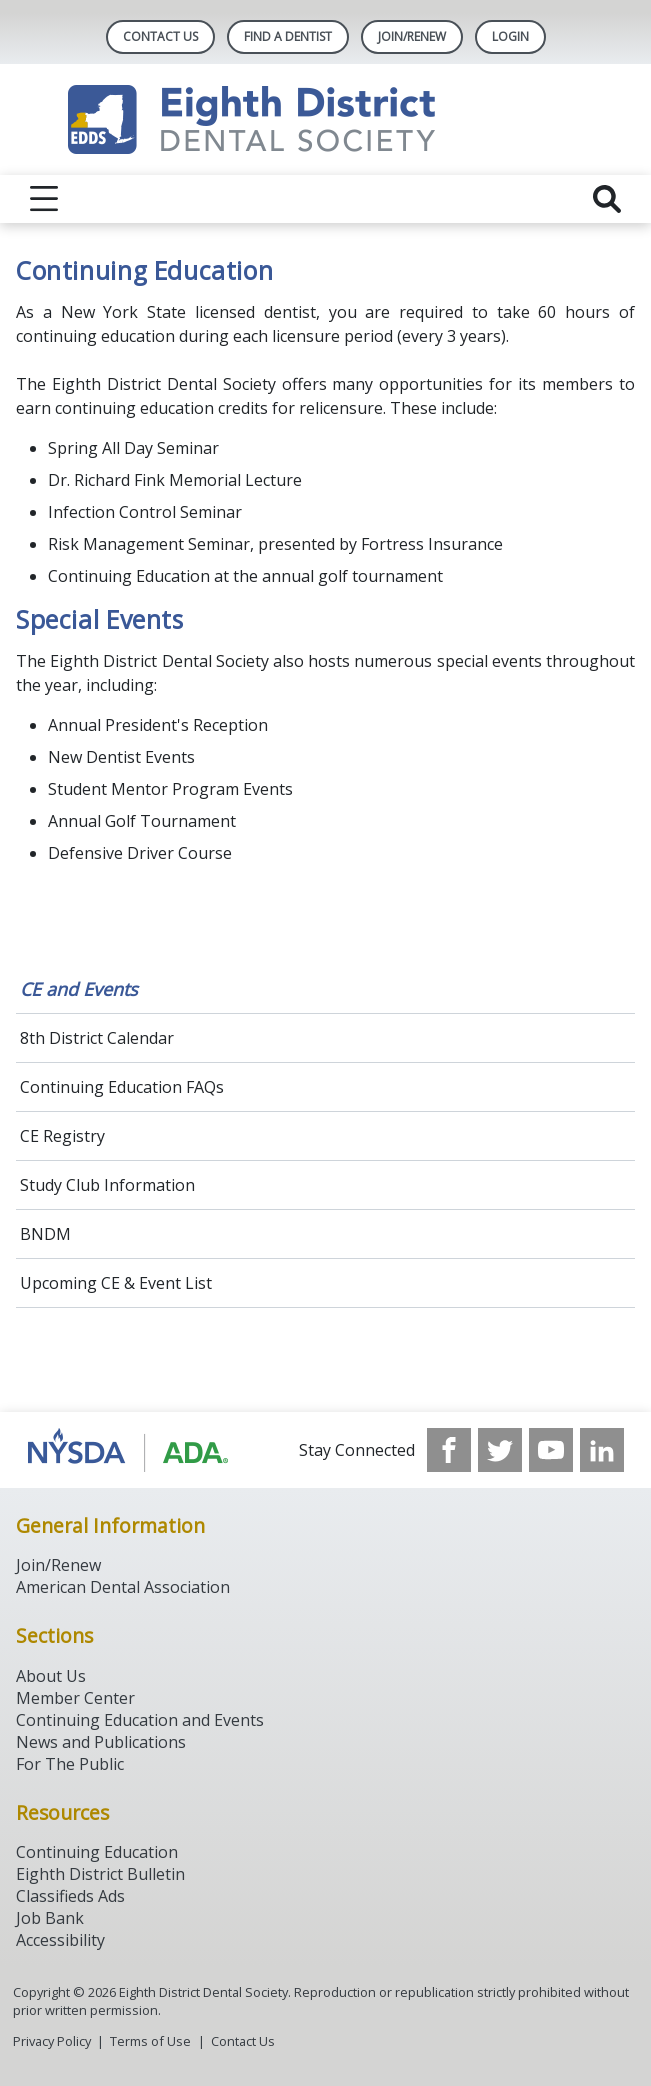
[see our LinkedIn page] (602, 1450)
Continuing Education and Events (140, 1720)
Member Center (75, 1698)
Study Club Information (107, 1185)
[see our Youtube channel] (551, 1450)
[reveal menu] (44, 199)
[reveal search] (607, 199)
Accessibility (60, 1940)
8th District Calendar (97, 1038)
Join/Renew (412, 36)
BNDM (45, 1234)
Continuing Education (97, 1852)
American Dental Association (123, 1587)
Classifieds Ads (70, 1896)
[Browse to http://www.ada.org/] (128, 1450)
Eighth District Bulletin (100, 1874)
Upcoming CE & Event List (116, 1283)
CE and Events (79, 989)
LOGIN (510, 36)
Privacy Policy (52, 2041)
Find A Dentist (288, 36)
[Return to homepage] (325, 119)
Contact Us (160, 36)
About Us (51, 1676)
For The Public (70, 1764)
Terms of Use (150, 2041)
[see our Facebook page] (449, 1450)
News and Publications (101, 1742)
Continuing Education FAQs (122, 1087)
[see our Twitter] (500, 1450)
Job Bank (50, 1918)
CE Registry (62, 1136)
